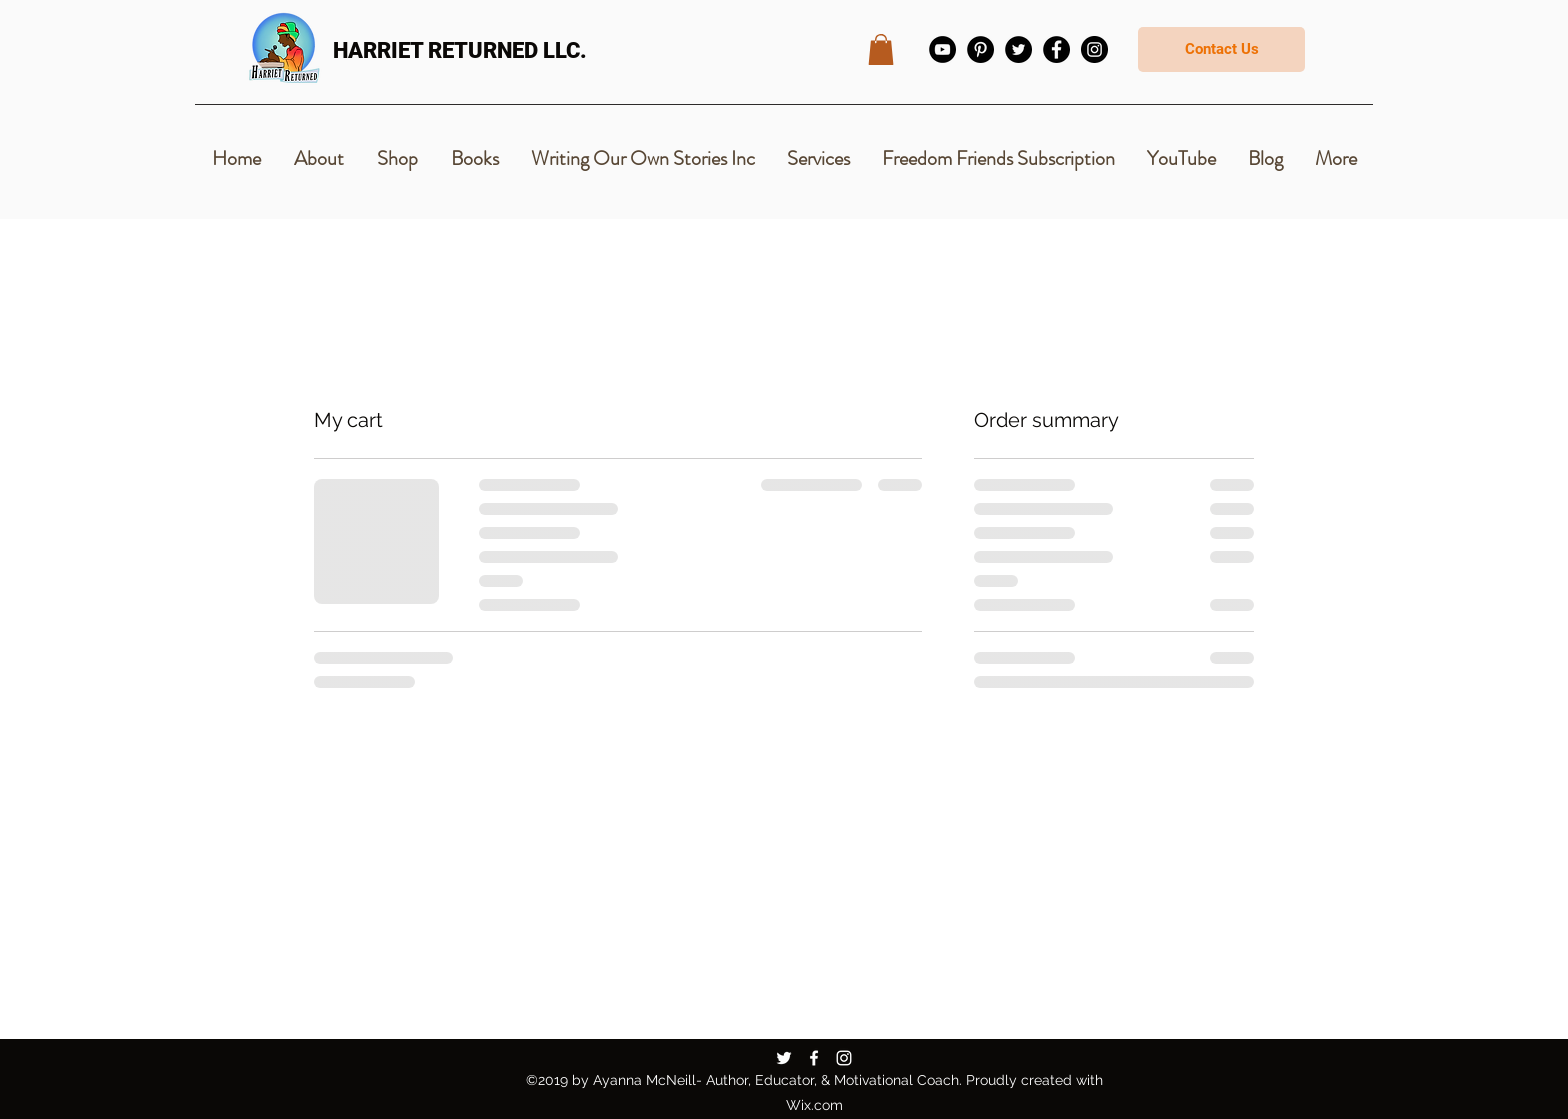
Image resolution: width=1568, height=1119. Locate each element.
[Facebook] (1056, 49)
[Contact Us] (1221, 49)
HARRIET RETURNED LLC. (460, 50)
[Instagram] (1094, 49)
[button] (881, 49)
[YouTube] (942, 49)
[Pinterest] (980, 49)
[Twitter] (1018, 49)
